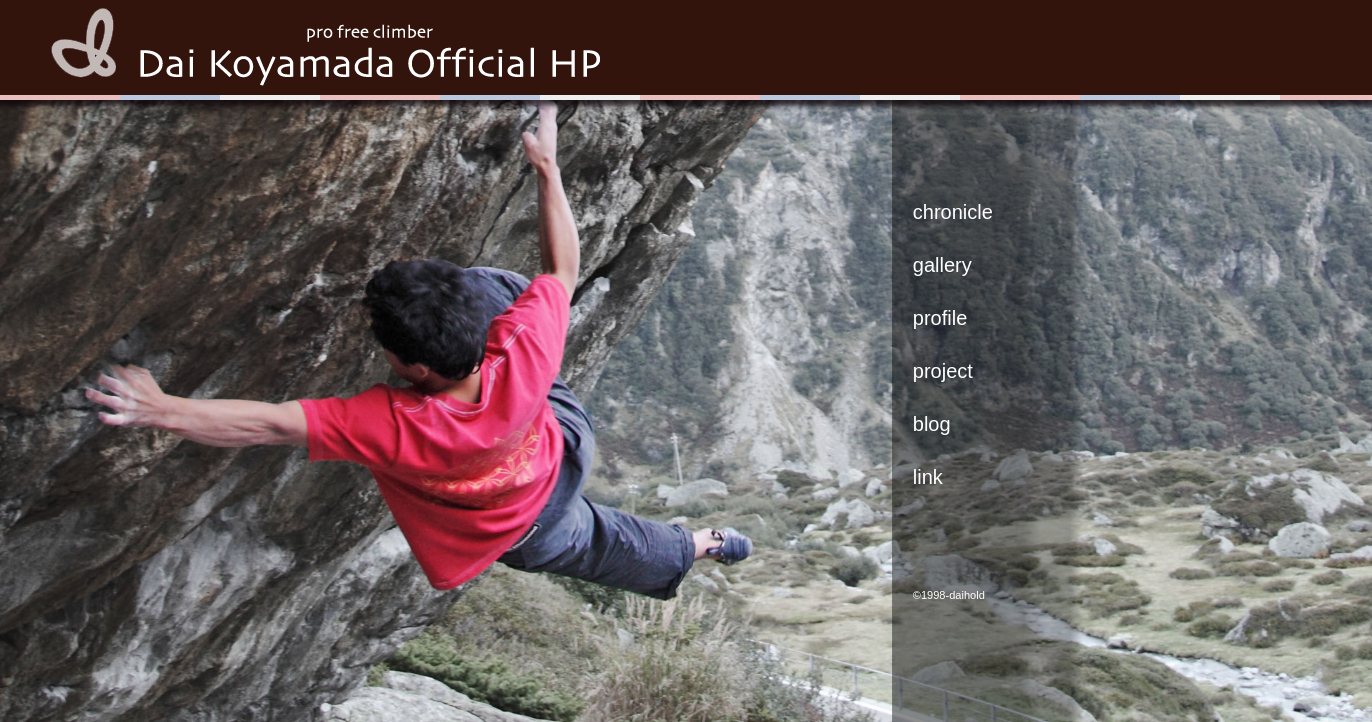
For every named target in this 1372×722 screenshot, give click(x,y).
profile (940, 318)
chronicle (953, 212)
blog (932, 424)
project (943, 371)
